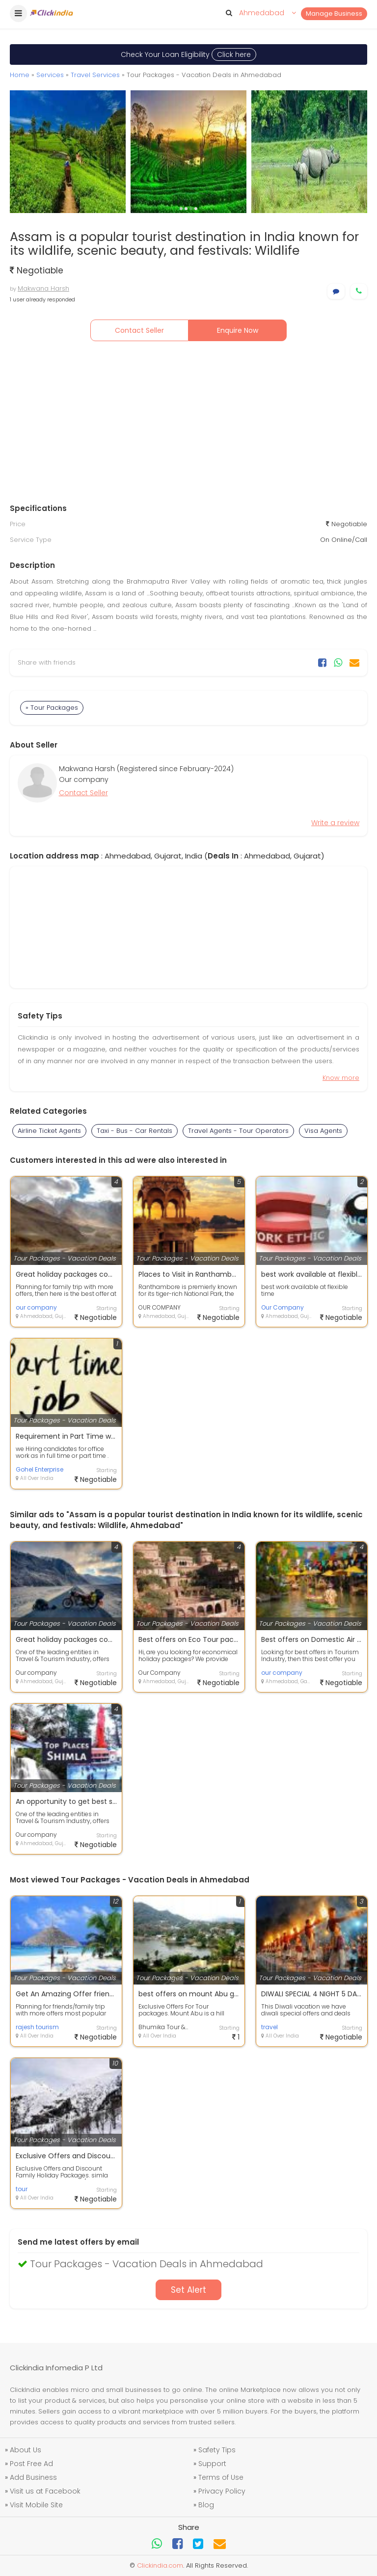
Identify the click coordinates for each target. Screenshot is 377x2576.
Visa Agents (323, 1130)
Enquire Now (237, 330)
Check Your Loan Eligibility (188, 54)
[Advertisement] (188, 424)
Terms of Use (220, 2477)
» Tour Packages (52, 707)
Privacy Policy (221, 2491)
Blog (206, 2505)
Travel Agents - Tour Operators (238, 1130)
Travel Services (95, 75)
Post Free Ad (31, 2464)
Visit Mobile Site (36, 2505)
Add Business (33, 2477)
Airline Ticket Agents (49, 1130)
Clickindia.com (160, 2565)
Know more (341, 1077)
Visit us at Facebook (45, 2491)
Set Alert (188, 2290)
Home (19, 75)
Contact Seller (139, 330)
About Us (25, 2450)
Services (50, 75)
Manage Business (334, 13)
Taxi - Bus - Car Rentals (134, 1130)
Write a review (335, 823)
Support (212, 2464)
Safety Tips (217, 2450)
